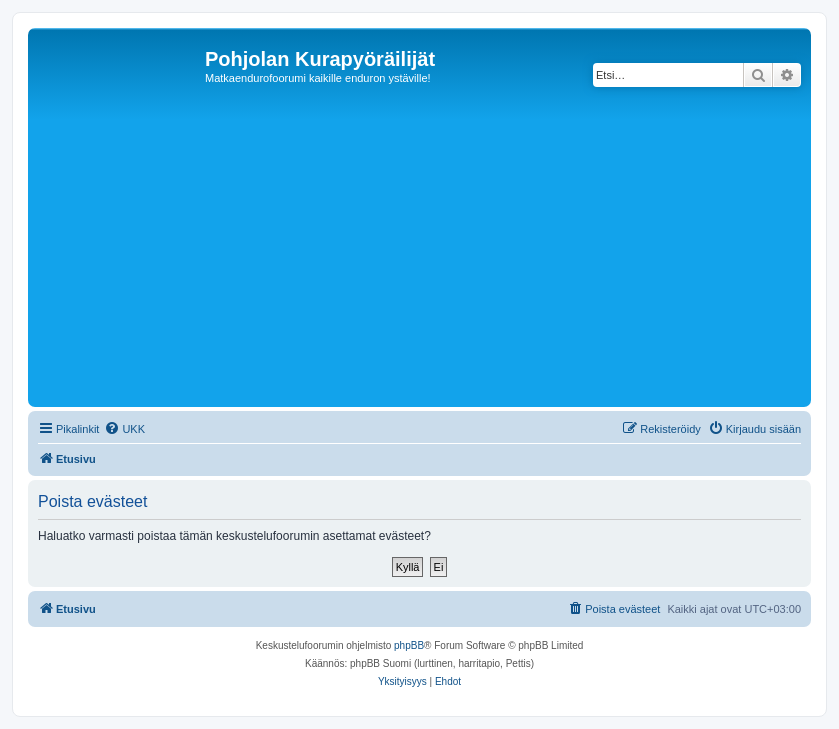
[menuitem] (124, 429)
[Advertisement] (436, 252)
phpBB (409, 645)
